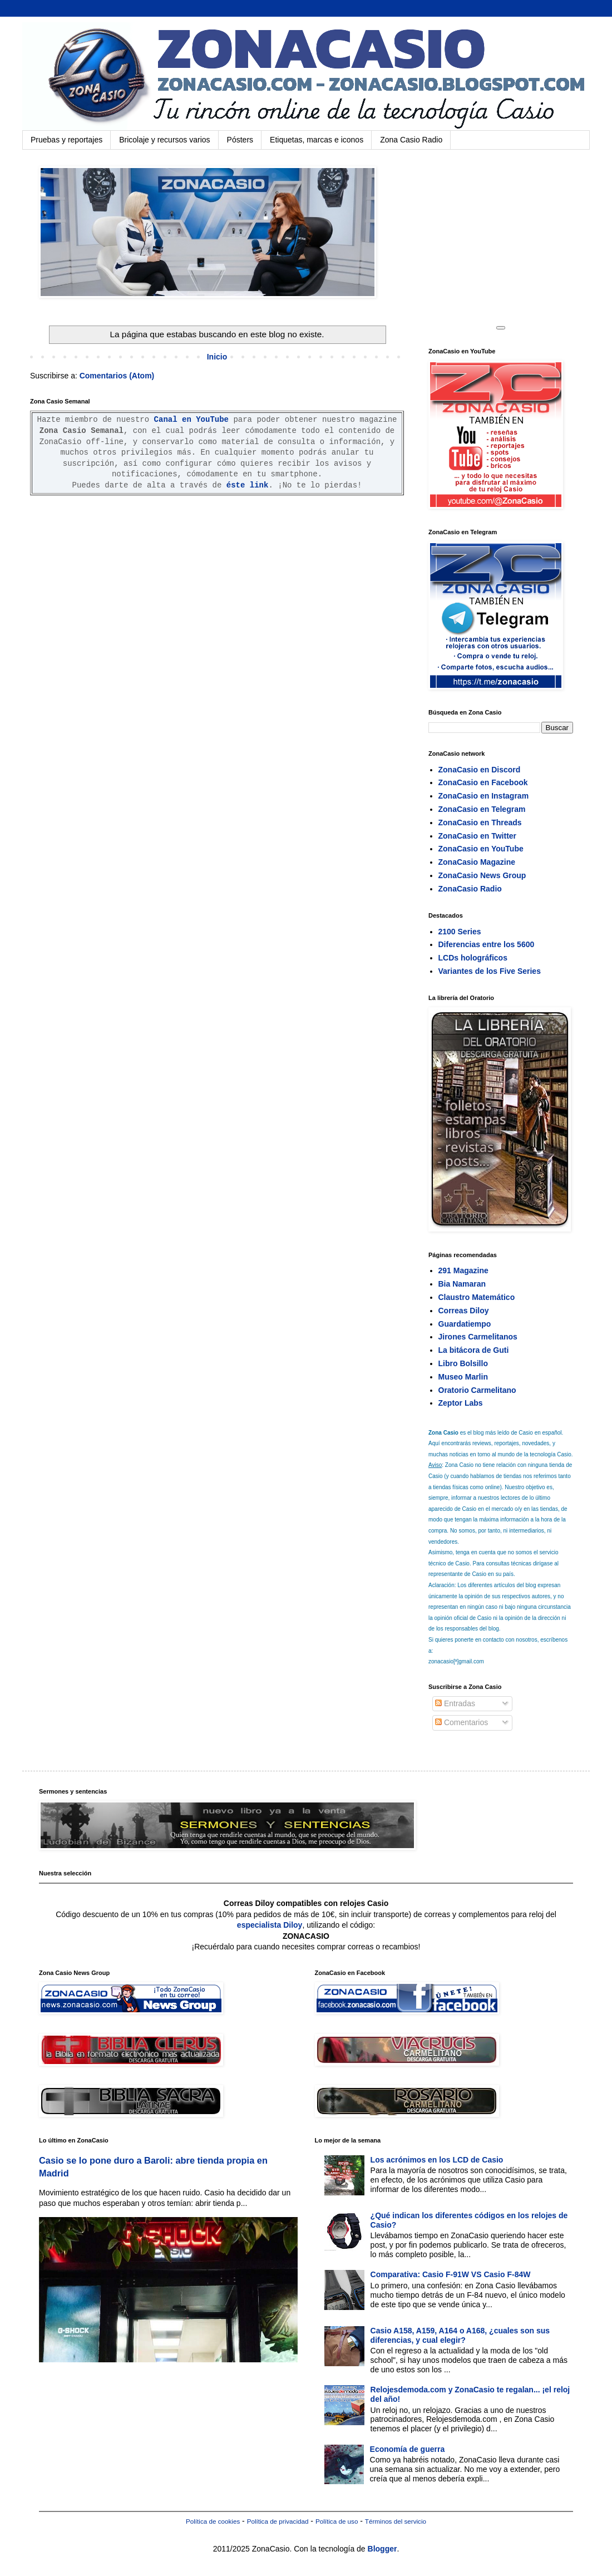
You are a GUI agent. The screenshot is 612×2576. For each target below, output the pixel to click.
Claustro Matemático (476, 1297)
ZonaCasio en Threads (480, 822)
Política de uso (336, 2521)
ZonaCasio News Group (482, 875)
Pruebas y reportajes (66, 139)
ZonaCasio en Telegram (482, 809)
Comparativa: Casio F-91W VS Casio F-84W (451, 2274)
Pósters (240, 139)
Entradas (455, 1703)
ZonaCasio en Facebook (483, 782)
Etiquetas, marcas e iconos (316, 139)
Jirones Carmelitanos (477, 1336)
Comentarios (461, 1722)
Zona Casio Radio (411, 139)
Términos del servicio (395, 2521)
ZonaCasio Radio (470, 888)
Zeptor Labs (460, 1402)
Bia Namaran (462, 1283)
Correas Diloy (463, 1310)
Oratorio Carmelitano (477, 1390)
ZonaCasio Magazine (476, 862)
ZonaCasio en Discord (479, 769)
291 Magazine (463, 1270)
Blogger (382, 2548)
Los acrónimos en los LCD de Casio (437, 2159)
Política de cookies (213, 2521)
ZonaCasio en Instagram (483, 795)
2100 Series (459, 931)
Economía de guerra (407, 2449)
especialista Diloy (270, 1924)
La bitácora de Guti (473, 1350)
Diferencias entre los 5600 (486, 944)
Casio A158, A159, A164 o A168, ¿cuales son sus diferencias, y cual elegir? (460, 2335)
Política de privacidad (278, 2521)
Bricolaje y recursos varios (164, 139)
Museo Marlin (463, 1376)
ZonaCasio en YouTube (481, 848)
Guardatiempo (464, 1323)
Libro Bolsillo (463, 1363)
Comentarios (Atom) (117, 375)
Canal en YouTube (191, 419)
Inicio (217, 356)
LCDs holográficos (472, 957)
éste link (247, 485)
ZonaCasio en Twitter (477, 835)
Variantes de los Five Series (489, 971)
